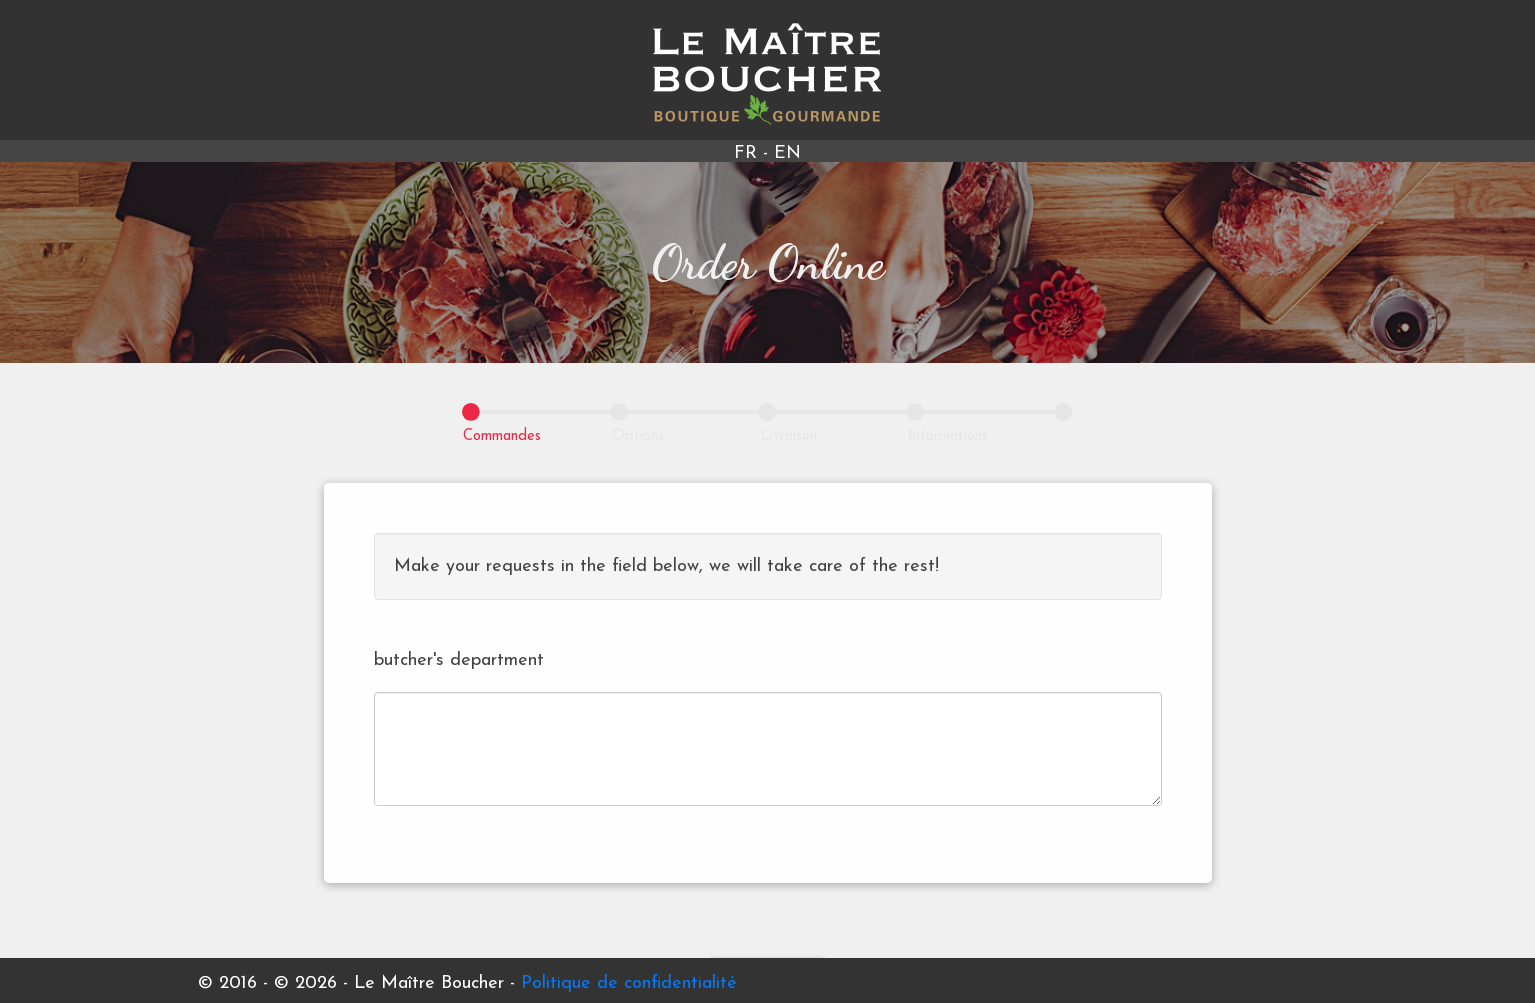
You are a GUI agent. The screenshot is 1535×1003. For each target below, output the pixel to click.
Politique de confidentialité (629, 983)
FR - (754, 153)
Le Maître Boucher (767, 74)
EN (787, 153)
